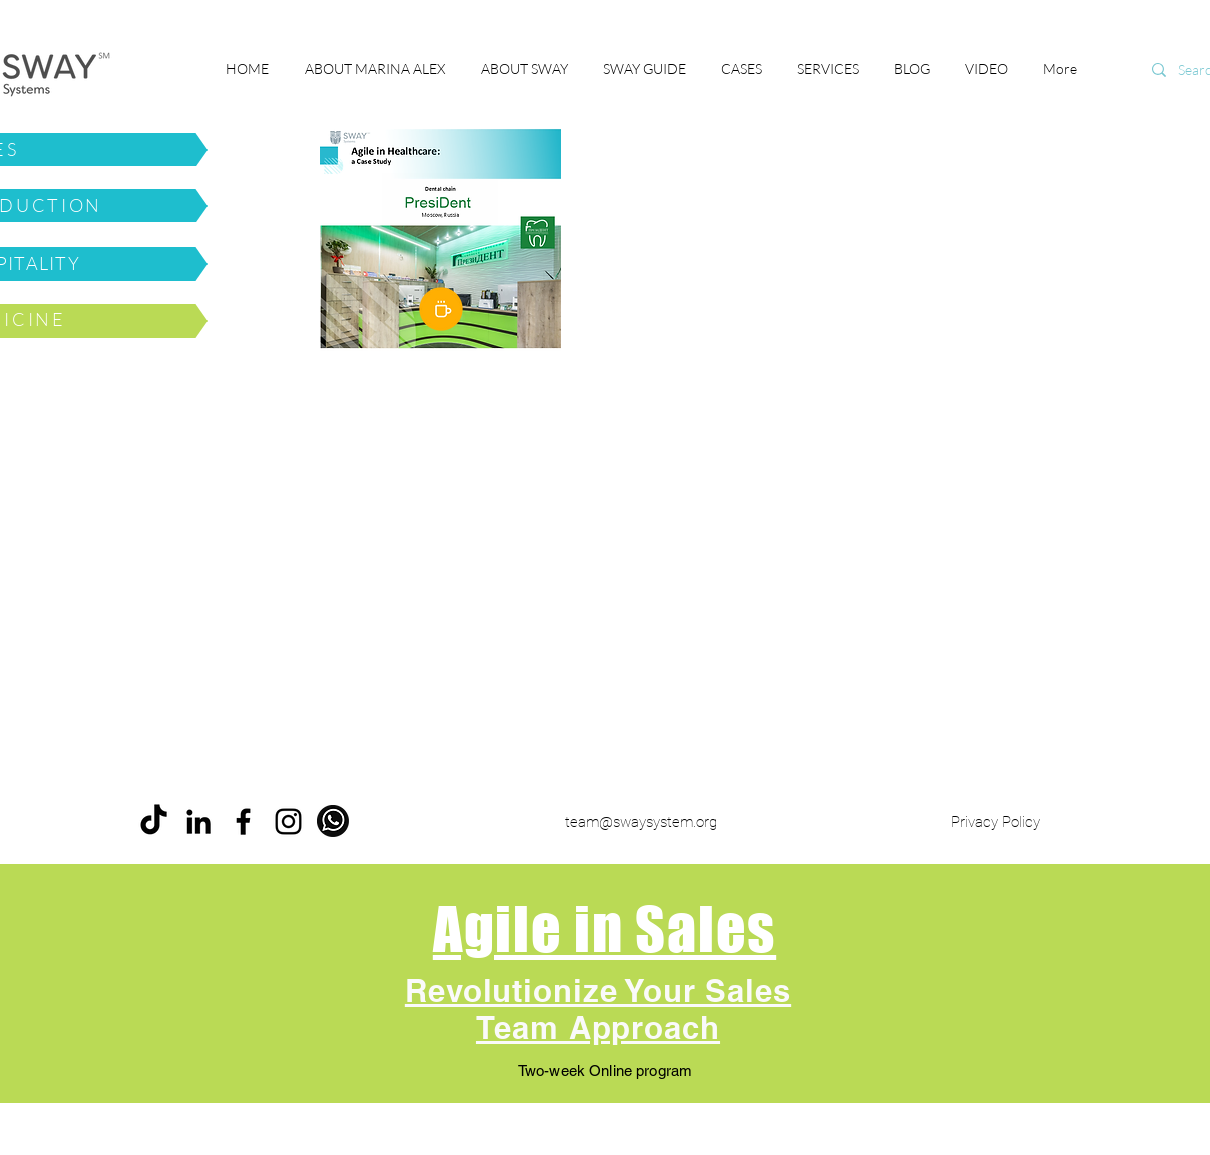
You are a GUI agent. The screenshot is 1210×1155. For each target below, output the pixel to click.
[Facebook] (243, 821)
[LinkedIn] (198, 821)
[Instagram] (288, 821)
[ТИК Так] (153, 821)
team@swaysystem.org (641, 822)
